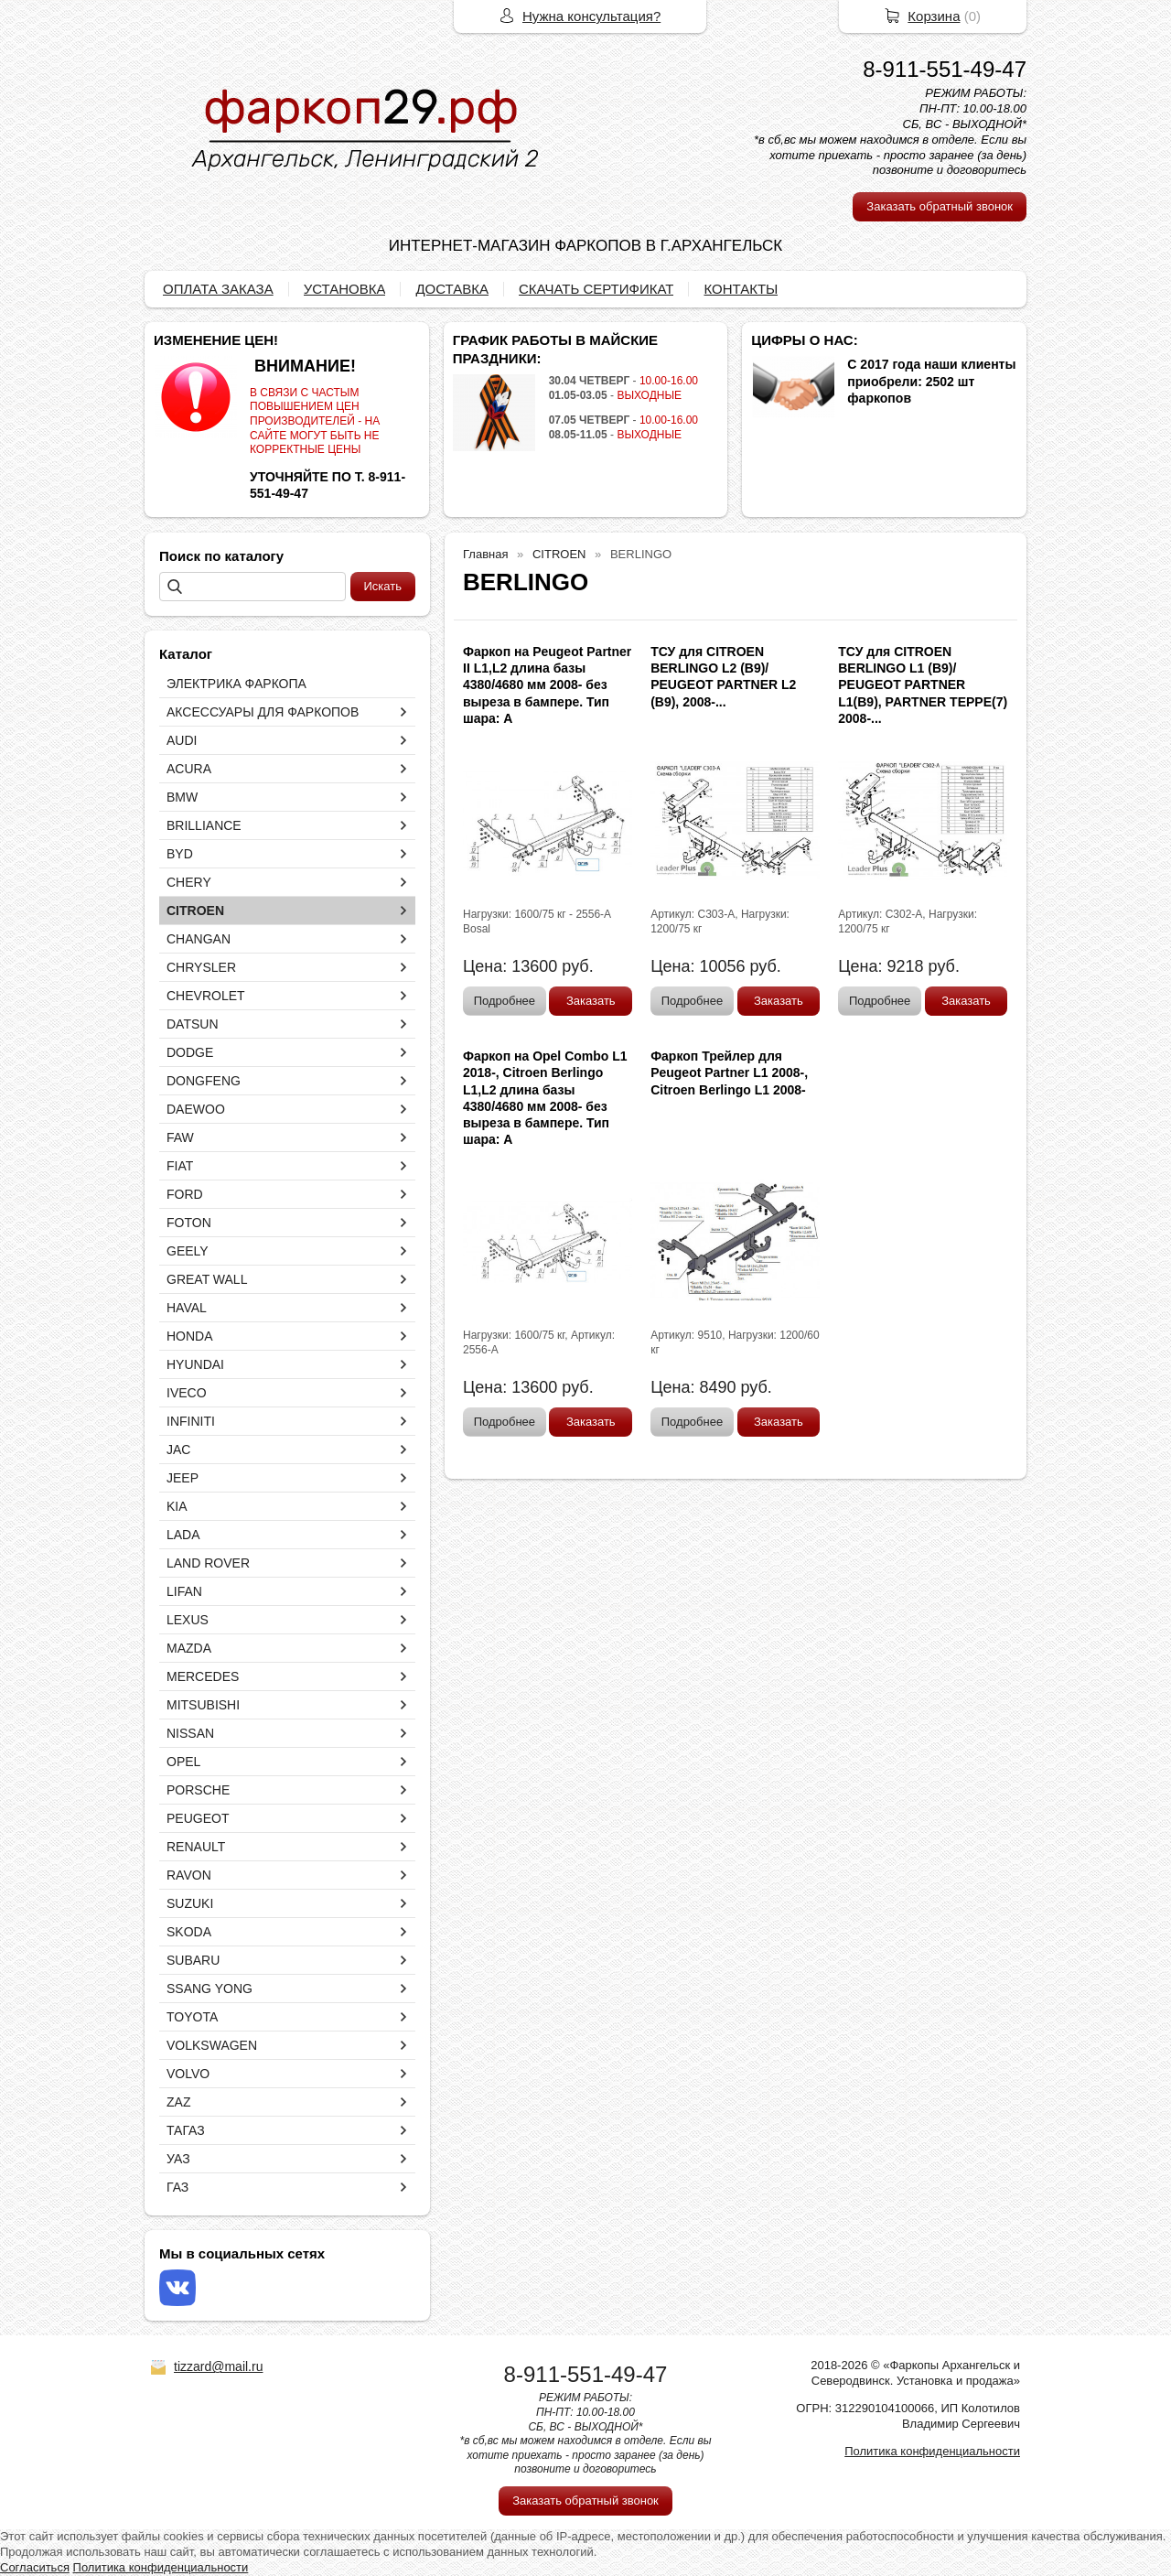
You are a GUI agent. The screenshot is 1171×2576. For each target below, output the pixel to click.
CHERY (189, 882)
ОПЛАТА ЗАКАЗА (218, 288)
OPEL (183, 1761)
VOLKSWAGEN (212, 2045)
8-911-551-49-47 (944, 69)
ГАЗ (177, 2187)
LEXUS (188, 1619)
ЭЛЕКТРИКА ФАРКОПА (236, 683)
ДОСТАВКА (452, 288)
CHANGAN (199, 939)
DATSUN (193, 1024)
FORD (185, 1194)
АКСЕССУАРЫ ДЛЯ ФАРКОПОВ (263, 712)
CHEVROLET (206, 995)
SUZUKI (190, 1903)
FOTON (189, 1222)
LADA (183, 1534)
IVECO (187, 1392)
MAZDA (189, 1648)
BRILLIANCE (204, 825)
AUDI (182, 740)
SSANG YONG (209, 1988)
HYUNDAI (195, 1364)
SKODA (189, 1931)
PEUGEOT (198, 1818)
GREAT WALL (207, 1279)
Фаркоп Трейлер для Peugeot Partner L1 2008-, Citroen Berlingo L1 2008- (729, 1072)
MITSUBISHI (203, 1705)
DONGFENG (204, 1080)
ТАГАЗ (186, 2130)
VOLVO (188, 2073)
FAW (180, 1137)
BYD (180, 853)
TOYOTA (192, 2017)
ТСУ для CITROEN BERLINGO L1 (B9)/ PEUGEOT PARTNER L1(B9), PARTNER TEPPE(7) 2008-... (922, 685)
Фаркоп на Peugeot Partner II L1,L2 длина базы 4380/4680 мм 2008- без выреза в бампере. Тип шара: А (547, 685)
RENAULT (196, 1846)
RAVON (189, 1875)
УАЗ (178, 2158)
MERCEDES (203, 1676)
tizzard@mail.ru (218, 2366)
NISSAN (190, 1733)
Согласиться (35, 2567)
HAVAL (187, 1307)
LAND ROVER (208, 1563)
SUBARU (193, 1960)
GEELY (188, 1251)
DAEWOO (196, 1109)
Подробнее (504, 1001)
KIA (177, 1506)
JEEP (183, 1478)
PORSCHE (198, 1790)
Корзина (934, 16)
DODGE (190, 1052)
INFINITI (191, 1421)
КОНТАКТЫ (741, 288)
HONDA (190, 1336)
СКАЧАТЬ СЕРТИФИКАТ (596, 288)
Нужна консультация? (591, 16)
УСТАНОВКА (345, 288)
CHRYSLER (201, 967)
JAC (178, 1449)
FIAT (180, 1166)
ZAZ (178, 2102)
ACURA (189, 768)
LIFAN (184, 1591)
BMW (182, 797)
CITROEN (195, 910)
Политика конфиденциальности (932, 2451)
